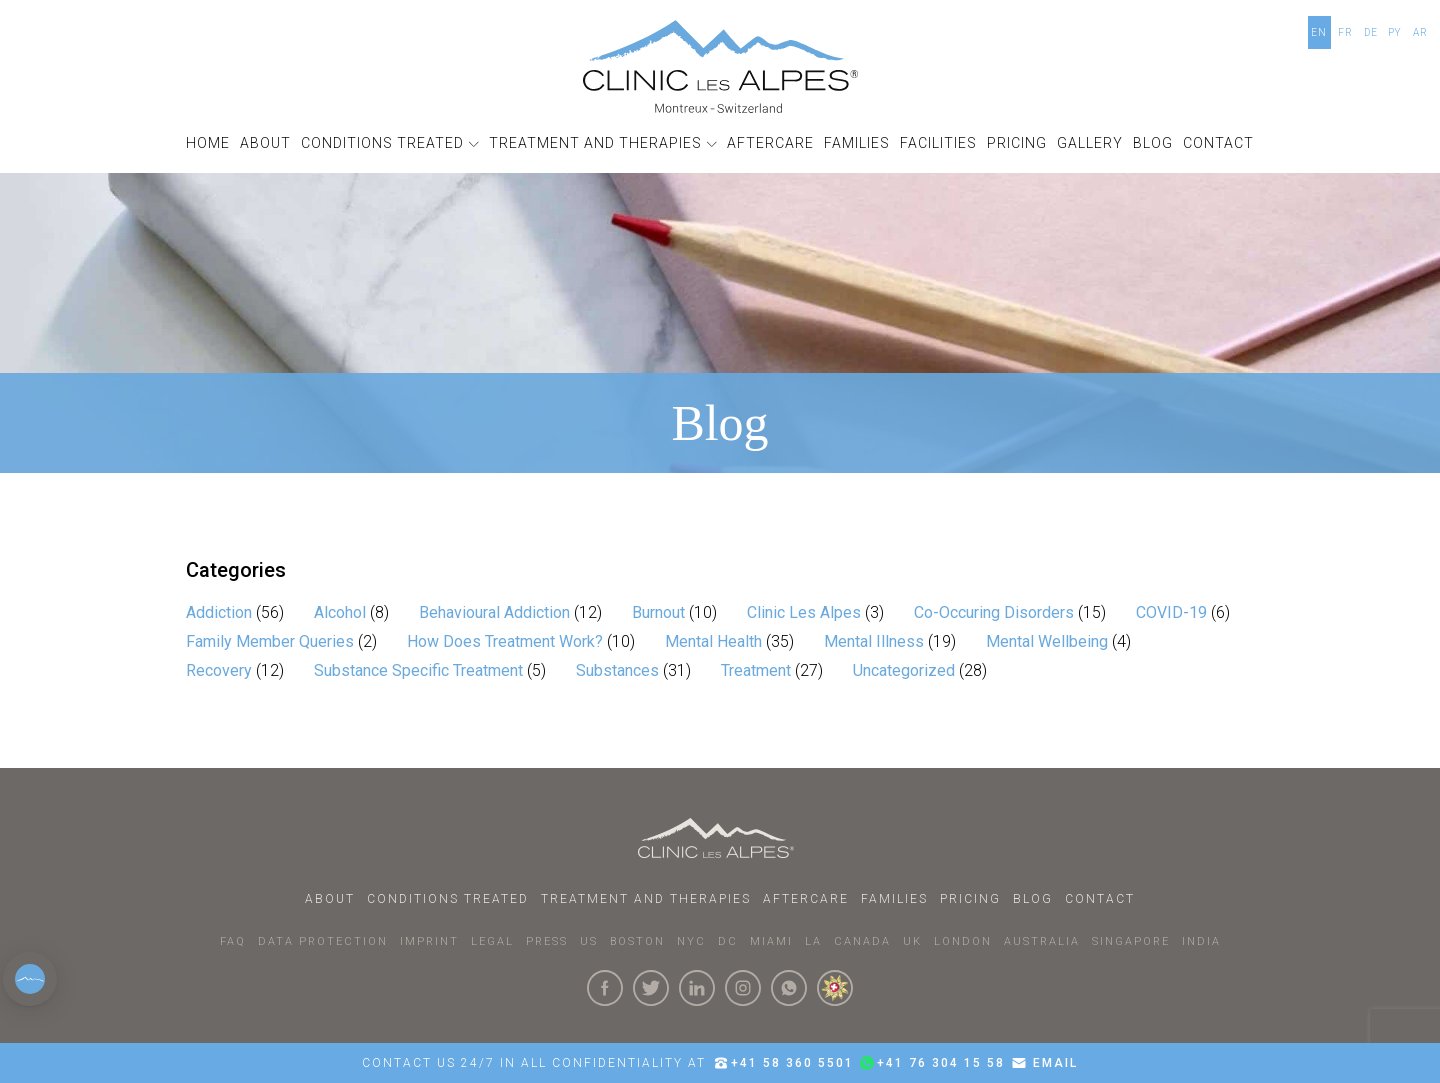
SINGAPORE (1131, 941)
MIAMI (771, 941)
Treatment (756, 670)
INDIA (1201, 941)
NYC (691, 941)
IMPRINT (429, 941)
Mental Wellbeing (1047, 641)
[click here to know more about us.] (835, 988)
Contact (1100, 899)
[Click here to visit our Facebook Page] (605, 988)
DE (1371, 32)
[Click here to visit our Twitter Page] (651, 988)
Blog (1033, 899)
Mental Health (713, 641)
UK (912, 941)
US (589, 941)
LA (813, 941)
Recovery (219, 670)
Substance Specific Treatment (418, 670)
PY (1395, 32)
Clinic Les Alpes (804, 612)
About (330, 899)
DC (728, 941)
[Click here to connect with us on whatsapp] (789, 988)
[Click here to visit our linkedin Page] (697, 988)
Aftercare (806, 899)
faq (233, 941)
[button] (390, 143)
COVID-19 (1171, 612)
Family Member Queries (270, 641)
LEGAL (492, 941)
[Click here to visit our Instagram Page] (743, 988)
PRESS (547, 941)
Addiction (219, 612)
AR (1420, 32)
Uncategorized (904, 670)
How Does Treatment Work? (505, 641)
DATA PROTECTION (323, 941)
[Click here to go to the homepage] (720, 66)
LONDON (963, 941)
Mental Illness (874, 641)
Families (894, 899)
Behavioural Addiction (494, 612)
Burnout (658, 612)
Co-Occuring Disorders (994, 612)
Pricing (970, 899)
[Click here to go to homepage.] (720, 838)
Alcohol (340, 612)
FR (1345, 32)
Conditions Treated (448, 899)
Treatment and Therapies (646, 899)
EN (1319, 32)
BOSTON (637, 941)
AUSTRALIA (1042, 941)
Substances (617, 670)
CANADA (862, 941)
